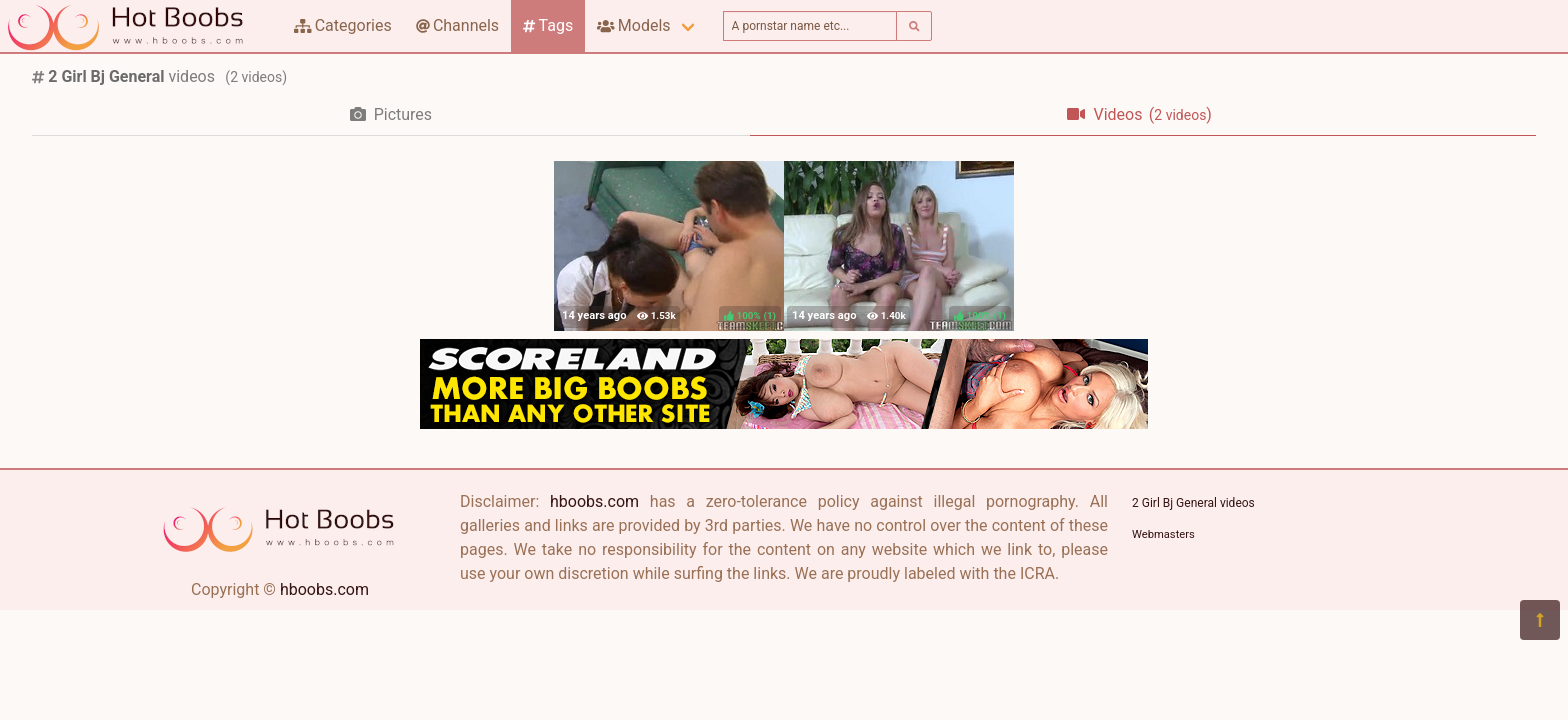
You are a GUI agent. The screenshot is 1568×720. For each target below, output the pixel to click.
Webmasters (1163, 534)
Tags (548, 25)
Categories (343, 25)
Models (633, 25)
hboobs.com (324, 589)
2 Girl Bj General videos (1193, 503)
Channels (457, 25)
